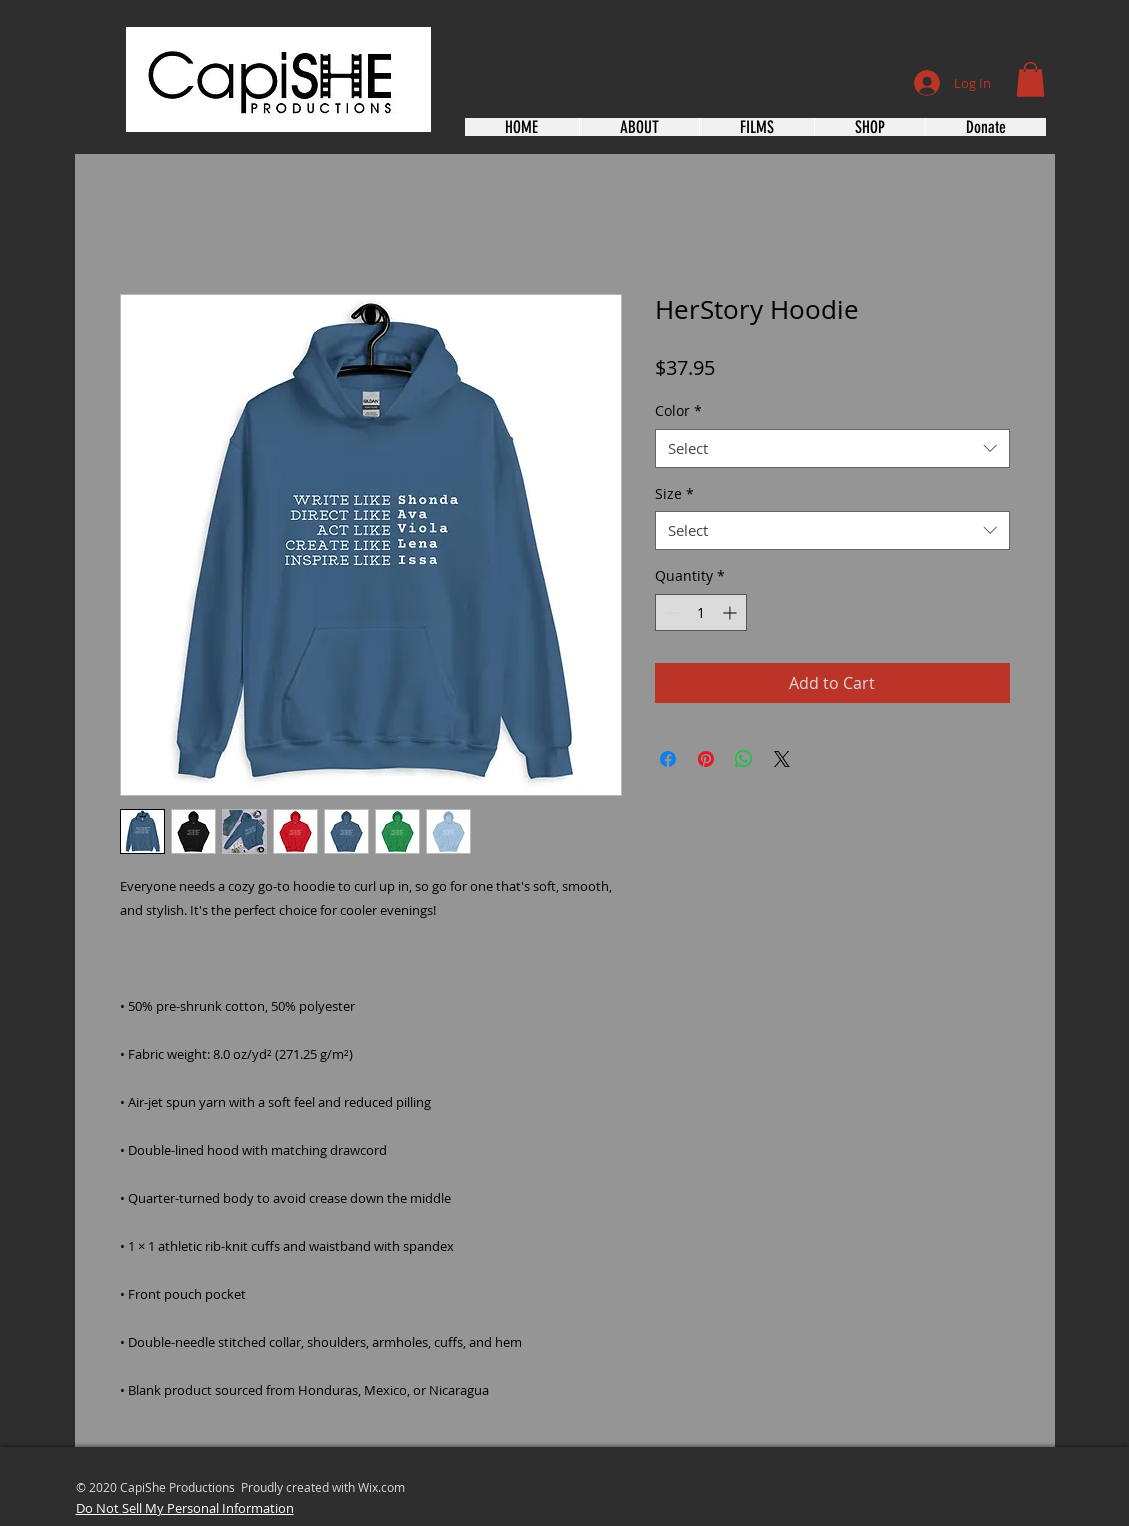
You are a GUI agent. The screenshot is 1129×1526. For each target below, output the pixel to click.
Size (674, 493)
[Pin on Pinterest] (706, 759)
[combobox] (832, 448)
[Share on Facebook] (668, 759)
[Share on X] (782, 759)
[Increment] (731, 612)
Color (678, 410)
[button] (1030, 79)
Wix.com (381, 1487)
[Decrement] (670, 612)
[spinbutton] (701, 612)
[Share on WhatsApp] (744, 759)
